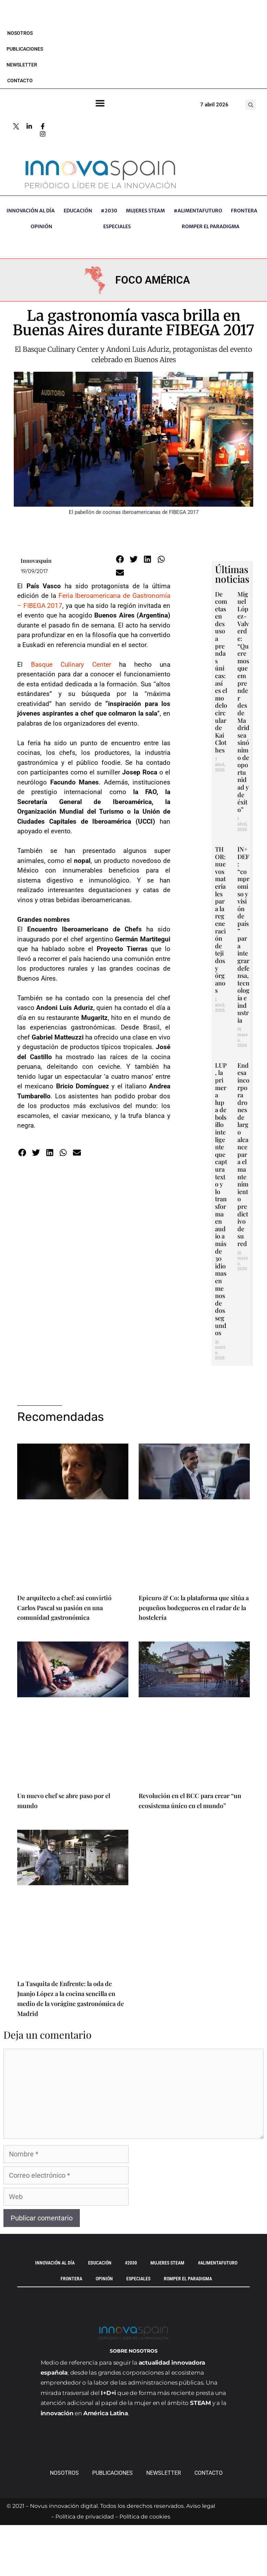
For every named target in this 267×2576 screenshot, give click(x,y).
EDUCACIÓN (78, 211)
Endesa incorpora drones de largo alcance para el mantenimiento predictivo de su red (243, 1154)
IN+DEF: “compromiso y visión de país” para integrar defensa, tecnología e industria (243, 934)
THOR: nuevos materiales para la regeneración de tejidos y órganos (220, 919)
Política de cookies (144, 2516)
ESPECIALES (117, 226)
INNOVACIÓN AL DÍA (31, 211)
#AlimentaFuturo (198, 211)
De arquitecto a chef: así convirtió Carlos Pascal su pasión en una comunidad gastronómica (64, 1608)
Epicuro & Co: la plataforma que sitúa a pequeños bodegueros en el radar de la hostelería (194, 1608)
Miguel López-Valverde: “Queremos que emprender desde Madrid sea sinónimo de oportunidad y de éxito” (243, 702)
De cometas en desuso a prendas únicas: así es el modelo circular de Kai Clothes (221, 672)
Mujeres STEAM (145, 211)
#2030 (109, 211)
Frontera (244, 211)
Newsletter (22, 64)
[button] (250, 104)
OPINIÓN (41, 226)
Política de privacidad (84, 2516)
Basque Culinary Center (71, 664)
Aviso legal (200, 2506)
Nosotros (20, 33)
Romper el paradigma (210, 226)
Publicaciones (25, 49)
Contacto (20, 80)
